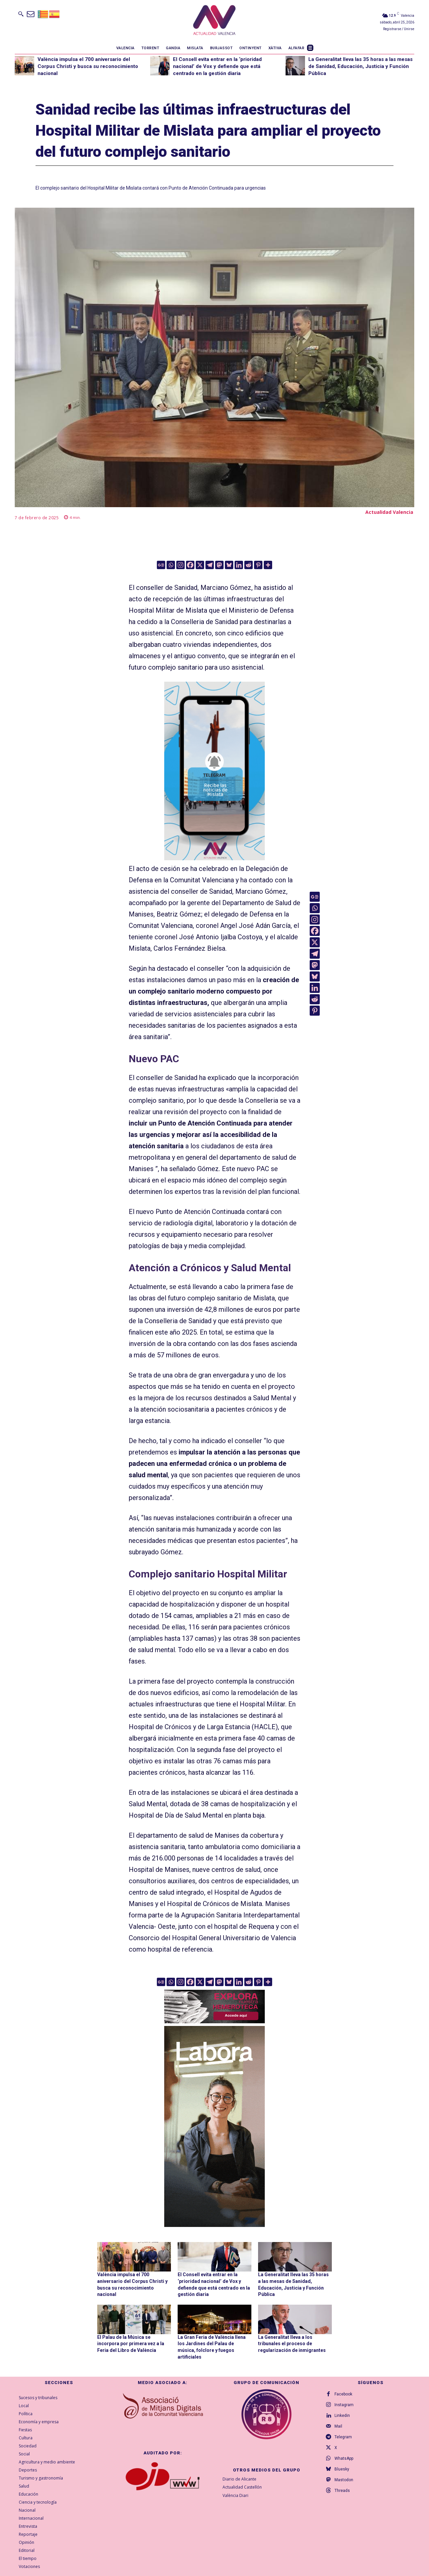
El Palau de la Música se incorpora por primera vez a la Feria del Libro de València (130, 2343)
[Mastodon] (219, 565)
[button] (21, 14)
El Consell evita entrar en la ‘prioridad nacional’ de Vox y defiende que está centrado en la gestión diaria (217, 66)
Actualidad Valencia (389, 512)
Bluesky (341, 2469)
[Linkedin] (239, 565)
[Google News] (161, 565)
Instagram (344, 2404)
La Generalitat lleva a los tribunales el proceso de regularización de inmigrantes (292, 2343)
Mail (338, 2426)
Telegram (343, 2437)
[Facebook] (190, 565)
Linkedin (342, 2415)
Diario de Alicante (239, 2479)
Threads (342, 2490)
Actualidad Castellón (242, 2487)
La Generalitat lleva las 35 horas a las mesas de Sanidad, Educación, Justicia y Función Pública (360, 66)
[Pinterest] (258, 565)
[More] (268, 565)
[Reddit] (248, 565)
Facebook (343, 2394)
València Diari (235, 2496)
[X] (200, 565)
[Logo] (214, 21)
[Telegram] (209, 565)
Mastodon (343, 2480)
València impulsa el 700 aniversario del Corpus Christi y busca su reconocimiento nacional (88, 66)
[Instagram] (180, 565)
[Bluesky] (229, 565)
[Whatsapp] (171, 565)
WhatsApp (343, 2458)
